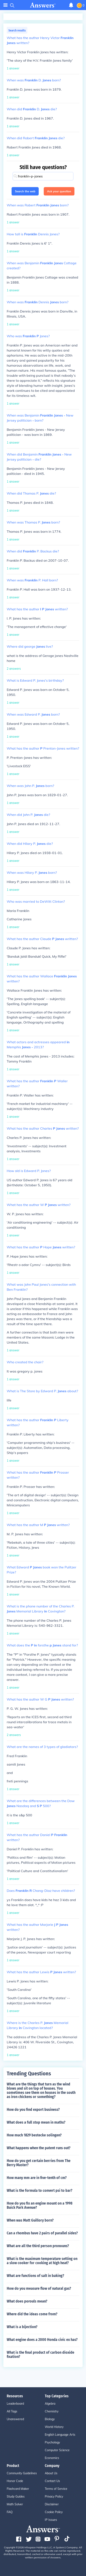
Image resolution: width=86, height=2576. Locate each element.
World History (54, 2427)
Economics (52, 2458)
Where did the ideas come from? (32, 2314)
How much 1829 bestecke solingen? (34, 2135)
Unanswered (15, 2419)
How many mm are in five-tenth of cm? (37, 2177)
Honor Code (15, 2481)
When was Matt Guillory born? (30, 2220)
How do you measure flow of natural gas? (39, 2288)
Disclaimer (52, 2504)
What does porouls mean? (27, 2301)
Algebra (50, 2403)
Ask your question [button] (59, 191)
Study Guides (16, 2496)
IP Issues (51, 2520)
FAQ (10, 2512)
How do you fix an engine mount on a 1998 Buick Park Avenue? (39, 2205)
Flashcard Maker (18, 2489)
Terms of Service (56, 2489)
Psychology (52, 2442)
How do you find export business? (33, 2109)
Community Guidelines (22, 2473)
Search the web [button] (25, 191)
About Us (51, 2473)
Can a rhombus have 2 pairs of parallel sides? (42, 2233)
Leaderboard (15, 2403)
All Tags (12, 2411)
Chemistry (51, 2411)
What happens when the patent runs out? (38, 2148)
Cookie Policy (54, 2512)
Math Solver (15, 2504)
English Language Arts (60, 2435)
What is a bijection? (22, 2327)
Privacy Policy (54, 2496)
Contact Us (52, 2481)
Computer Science (57, 2450)
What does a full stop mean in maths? (36, 2122)
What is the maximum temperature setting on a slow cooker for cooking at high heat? (42, 2260)
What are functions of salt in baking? (35, 2275)
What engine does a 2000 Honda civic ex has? (42, 2339)
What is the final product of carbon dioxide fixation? (40, 2354)
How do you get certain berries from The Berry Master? (38, 2162)
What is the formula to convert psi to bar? (39, 2190)
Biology (50, 2419)
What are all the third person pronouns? (38, 2246)
